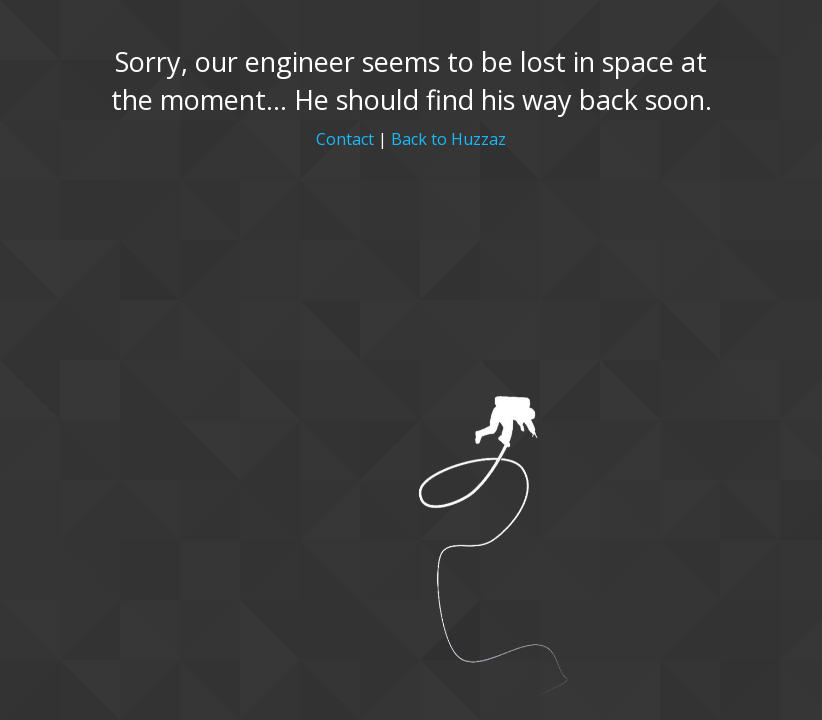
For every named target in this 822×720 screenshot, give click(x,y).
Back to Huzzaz (448, 139)
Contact (345, 139)
